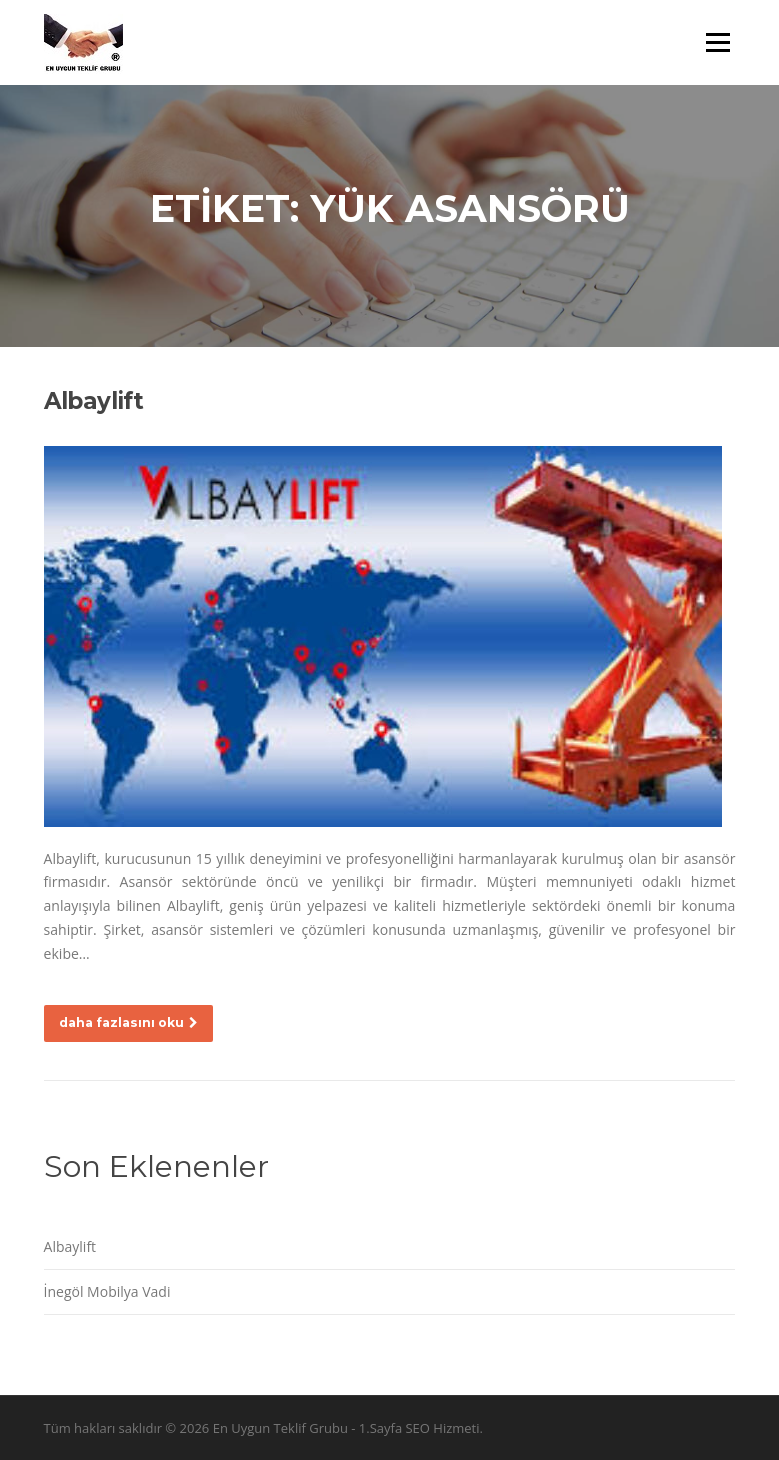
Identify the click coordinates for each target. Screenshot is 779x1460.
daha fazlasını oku (128, 1022)
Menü (717, 42)
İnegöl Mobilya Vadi (107, 1291)
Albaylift (94, 401)
